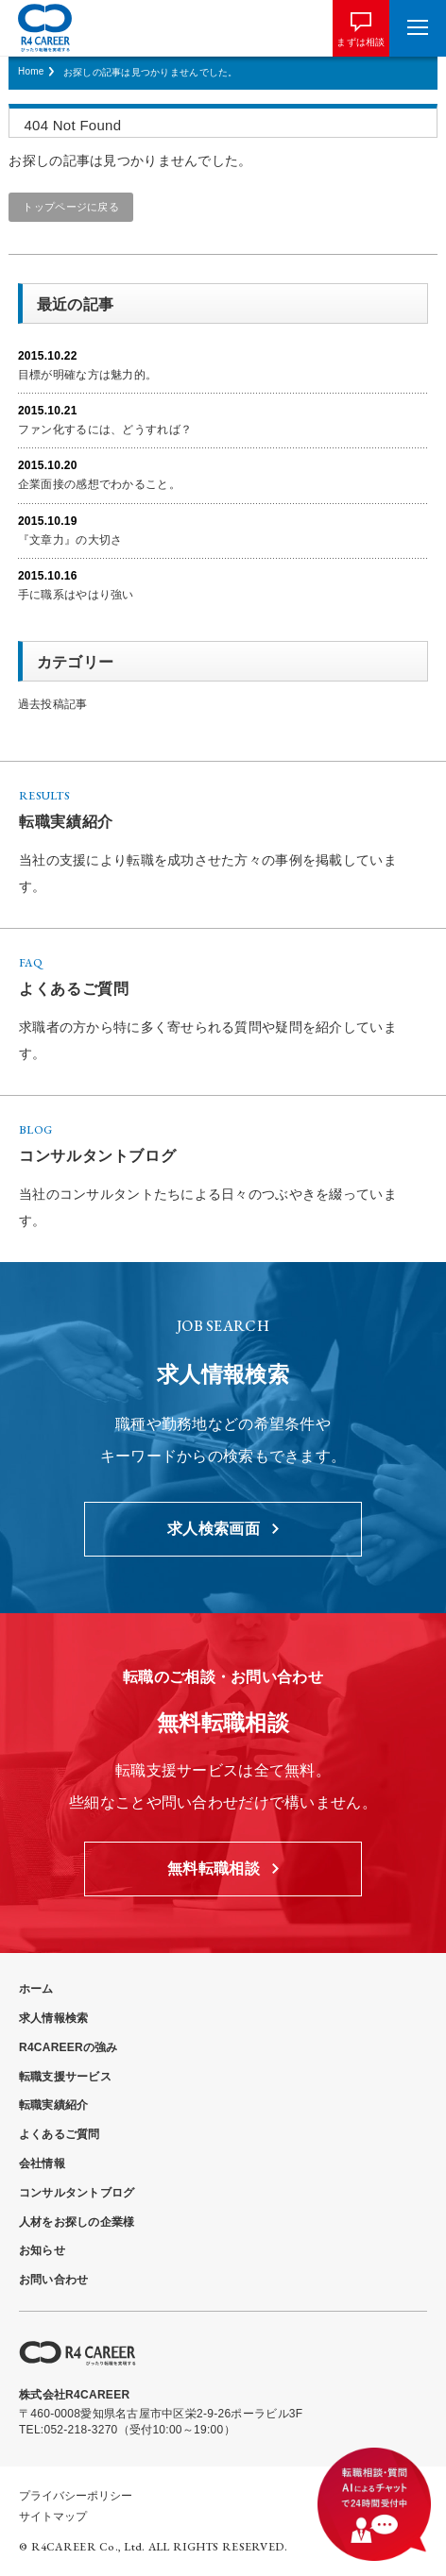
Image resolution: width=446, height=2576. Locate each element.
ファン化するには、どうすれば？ (105, 429)
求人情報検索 (53, 2018)
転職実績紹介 (53, 2105)
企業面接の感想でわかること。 (99, 484)
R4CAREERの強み (68, 2047)
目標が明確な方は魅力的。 (87, 374)
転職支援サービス (65, 2076)
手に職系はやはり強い (76, 594)
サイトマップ (53, 2516)
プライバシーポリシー (75, 2495)
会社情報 (42, 2163)
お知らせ (42, 2250)
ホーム (36, 1988)
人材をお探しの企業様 (76, 2222)
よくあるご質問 (59, 2134)
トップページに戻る (71, 206)
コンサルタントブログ (76, 2192)
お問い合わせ (53, 2279)
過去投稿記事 (53, 704)
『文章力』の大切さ (70, 540)
